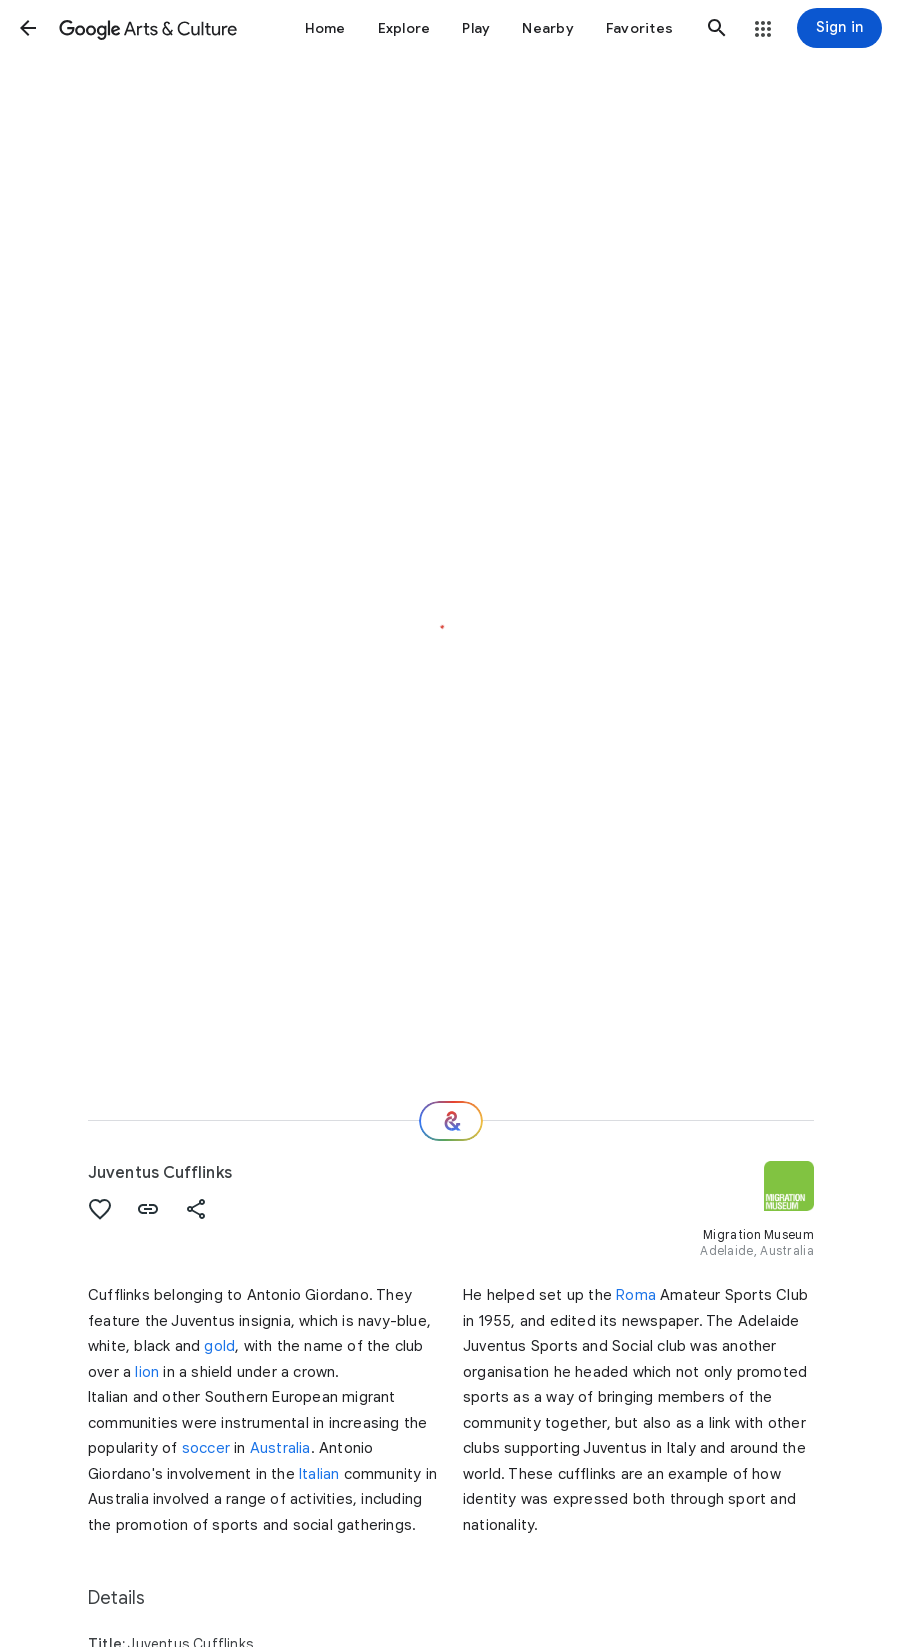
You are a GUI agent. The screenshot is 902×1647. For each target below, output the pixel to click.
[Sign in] (839, 28)
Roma (636, 1295)
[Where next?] (451, 1121)
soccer (206, 1448)
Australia (280, 1448)
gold (219, 1346)
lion (147, 1372)
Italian (319, 1474)
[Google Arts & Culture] (148, 28)
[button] (28, 28)
